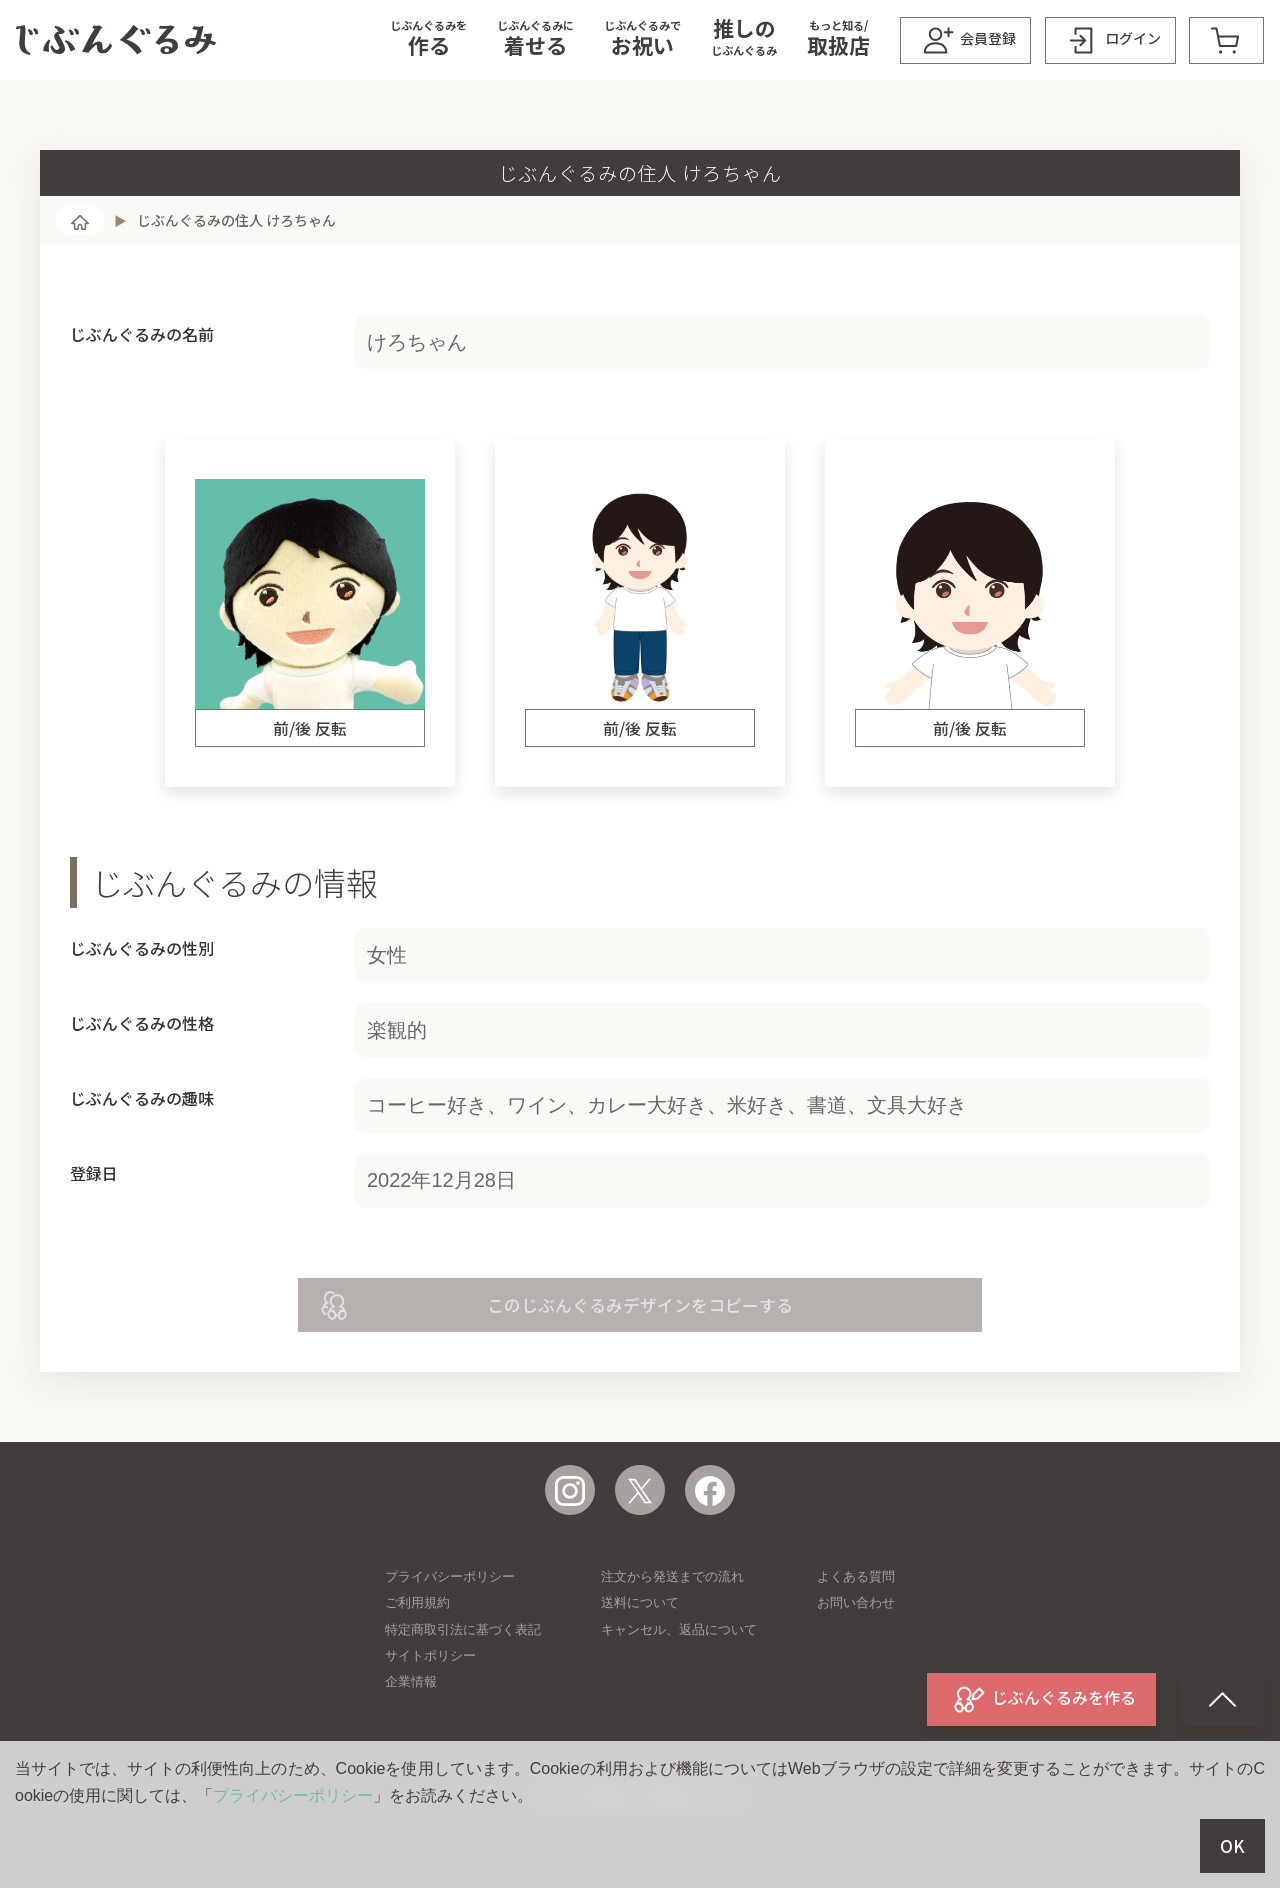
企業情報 (411, 1681)
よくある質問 (856, 1576)
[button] (428, 40)
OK (1232, 1846)
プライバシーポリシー (450, 1576)
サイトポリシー (430, 1655)
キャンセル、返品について (679, 1629)
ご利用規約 (417, 1602)
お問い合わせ (856, 1602)
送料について (640, 1602)
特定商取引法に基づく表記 (463, 1629)
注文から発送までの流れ (672, 1576)
